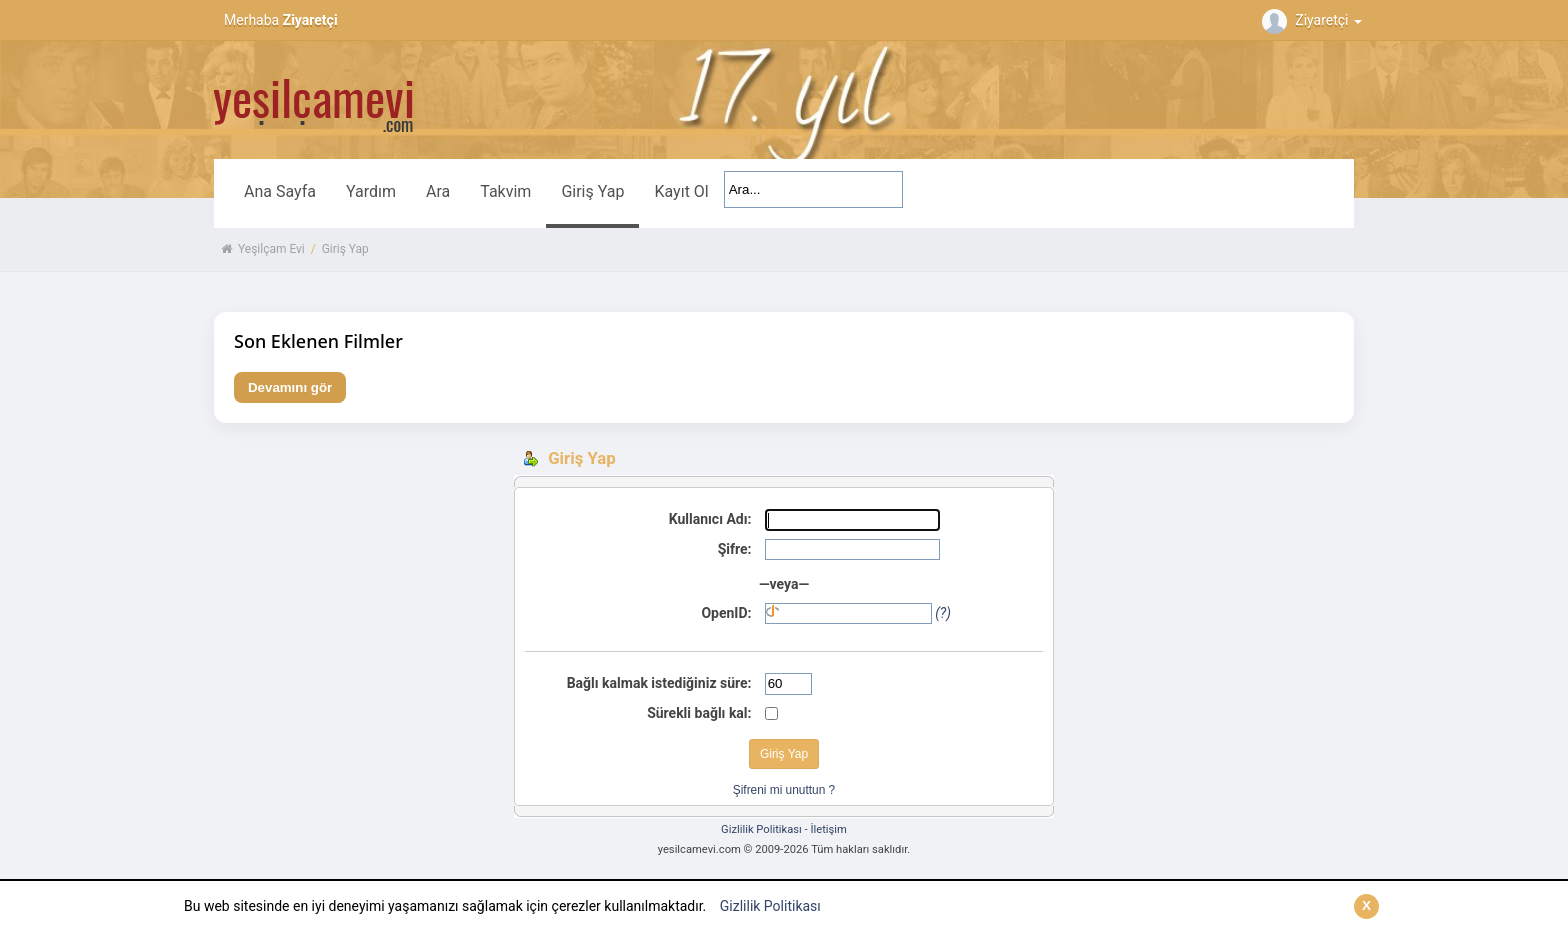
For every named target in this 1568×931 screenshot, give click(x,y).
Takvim (505, 191)
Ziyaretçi (1314, 20)
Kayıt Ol (681, 191)
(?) (943, 613)
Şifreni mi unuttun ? (784, 790)
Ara (438, 191)
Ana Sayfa (280, 191)
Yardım (371, 191)
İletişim (828, 829)
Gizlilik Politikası (770, 906)
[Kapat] (1366, 906)
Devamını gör (290, 387)
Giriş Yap (592, 191)
